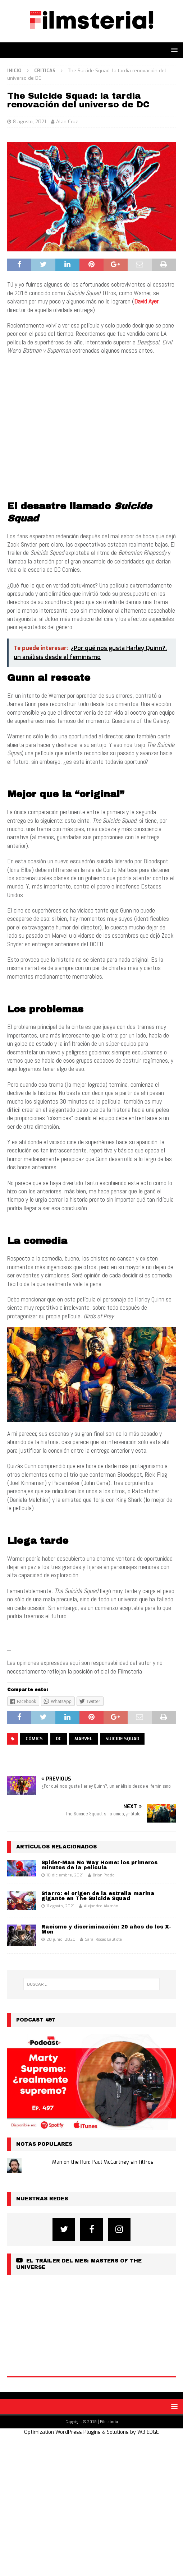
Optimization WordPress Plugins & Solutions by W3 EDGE (91, 2432)
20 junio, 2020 (61, 1939)
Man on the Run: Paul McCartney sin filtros (103, 2162)
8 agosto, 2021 (29, 122)
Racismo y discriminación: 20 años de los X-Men (106, 1929)
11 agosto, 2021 (60, 1906)
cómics (34, 1739)
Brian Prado (104, 1875)
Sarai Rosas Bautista (103, 1939)
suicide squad (122, 1739)
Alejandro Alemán (101, 1906)
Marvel (83, 1739)
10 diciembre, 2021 (64, 1875)
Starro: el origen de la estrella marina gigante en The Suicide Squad (98, 1896)
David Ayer (146, 301)
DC (58, 1739)
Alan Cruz (67, 122)
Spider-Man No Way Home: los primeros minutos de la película (99, 1865)
